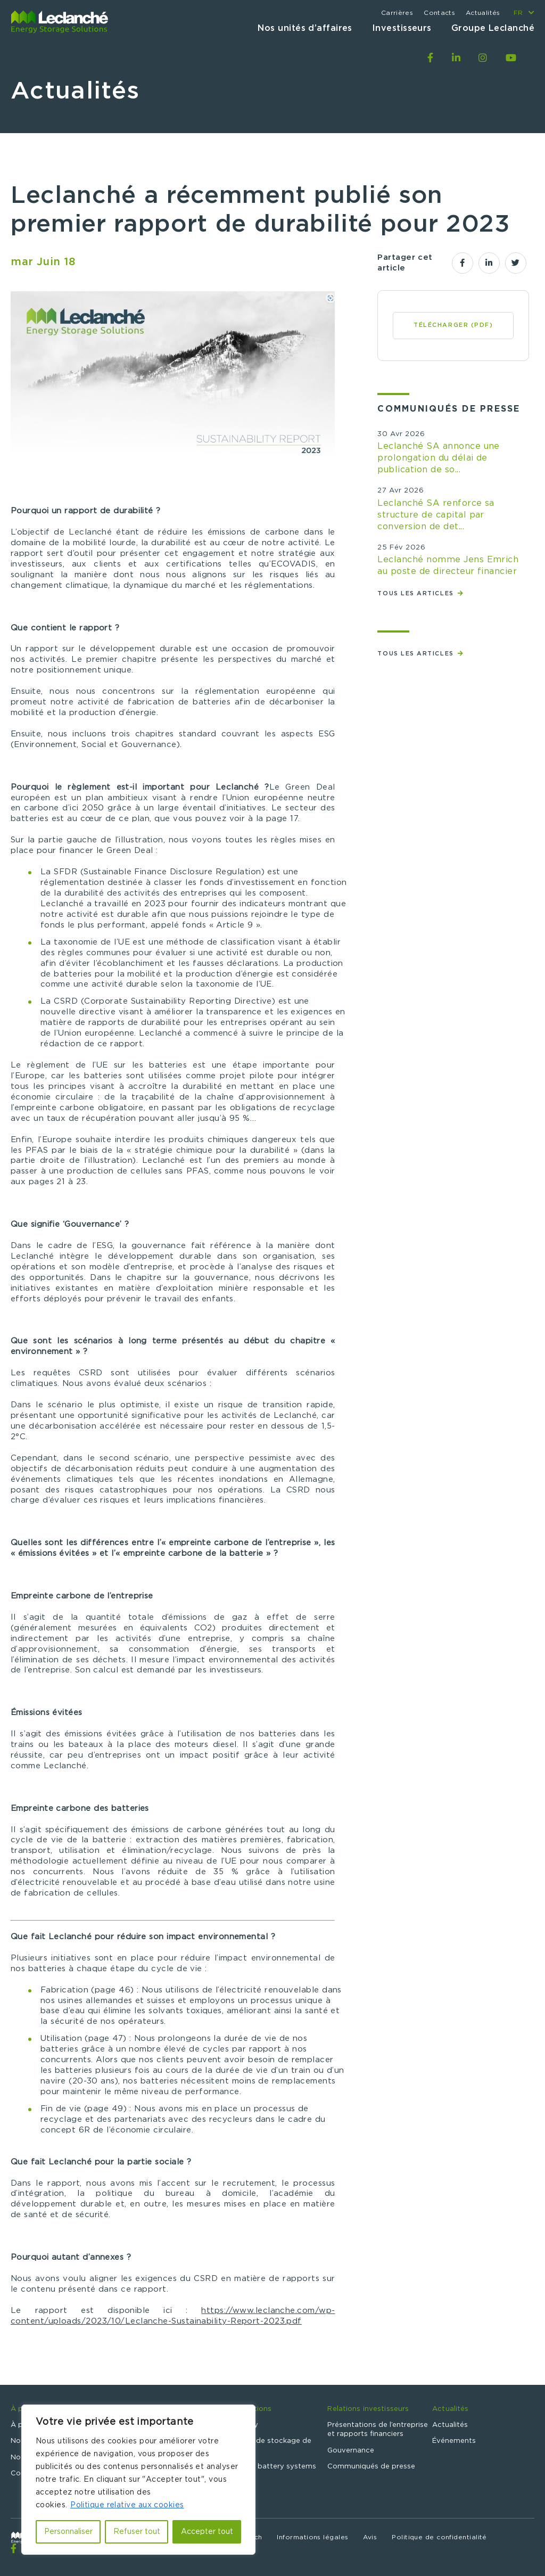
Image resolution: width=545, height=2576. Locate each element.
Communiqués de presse (371, 2466)
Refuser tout (136, 2532)
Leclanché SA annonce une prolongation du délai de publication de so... (438, 458)
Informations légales (312, 2537)
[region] (138, 2480)
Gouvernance (350, 2450)
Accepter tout (207, 2532)
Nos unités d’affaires (305, 28)
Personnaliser (68, 2532)
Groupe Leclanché (492, 28)
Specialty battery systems (269, 2466)
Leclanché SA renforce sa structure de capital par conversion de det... (435, 515)
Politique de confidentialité (439, 2537)
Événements (454, 2441)
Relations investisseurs (368, 2409)
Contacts (439, 13)
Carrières (397, 13)
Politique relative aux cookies (127, 2505)
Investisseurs (402, 28)
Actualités (483, 13)
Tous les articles (416, 593)
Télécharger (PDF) (453, 325)
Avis (370, 2537)
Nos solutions (247, 2409)
